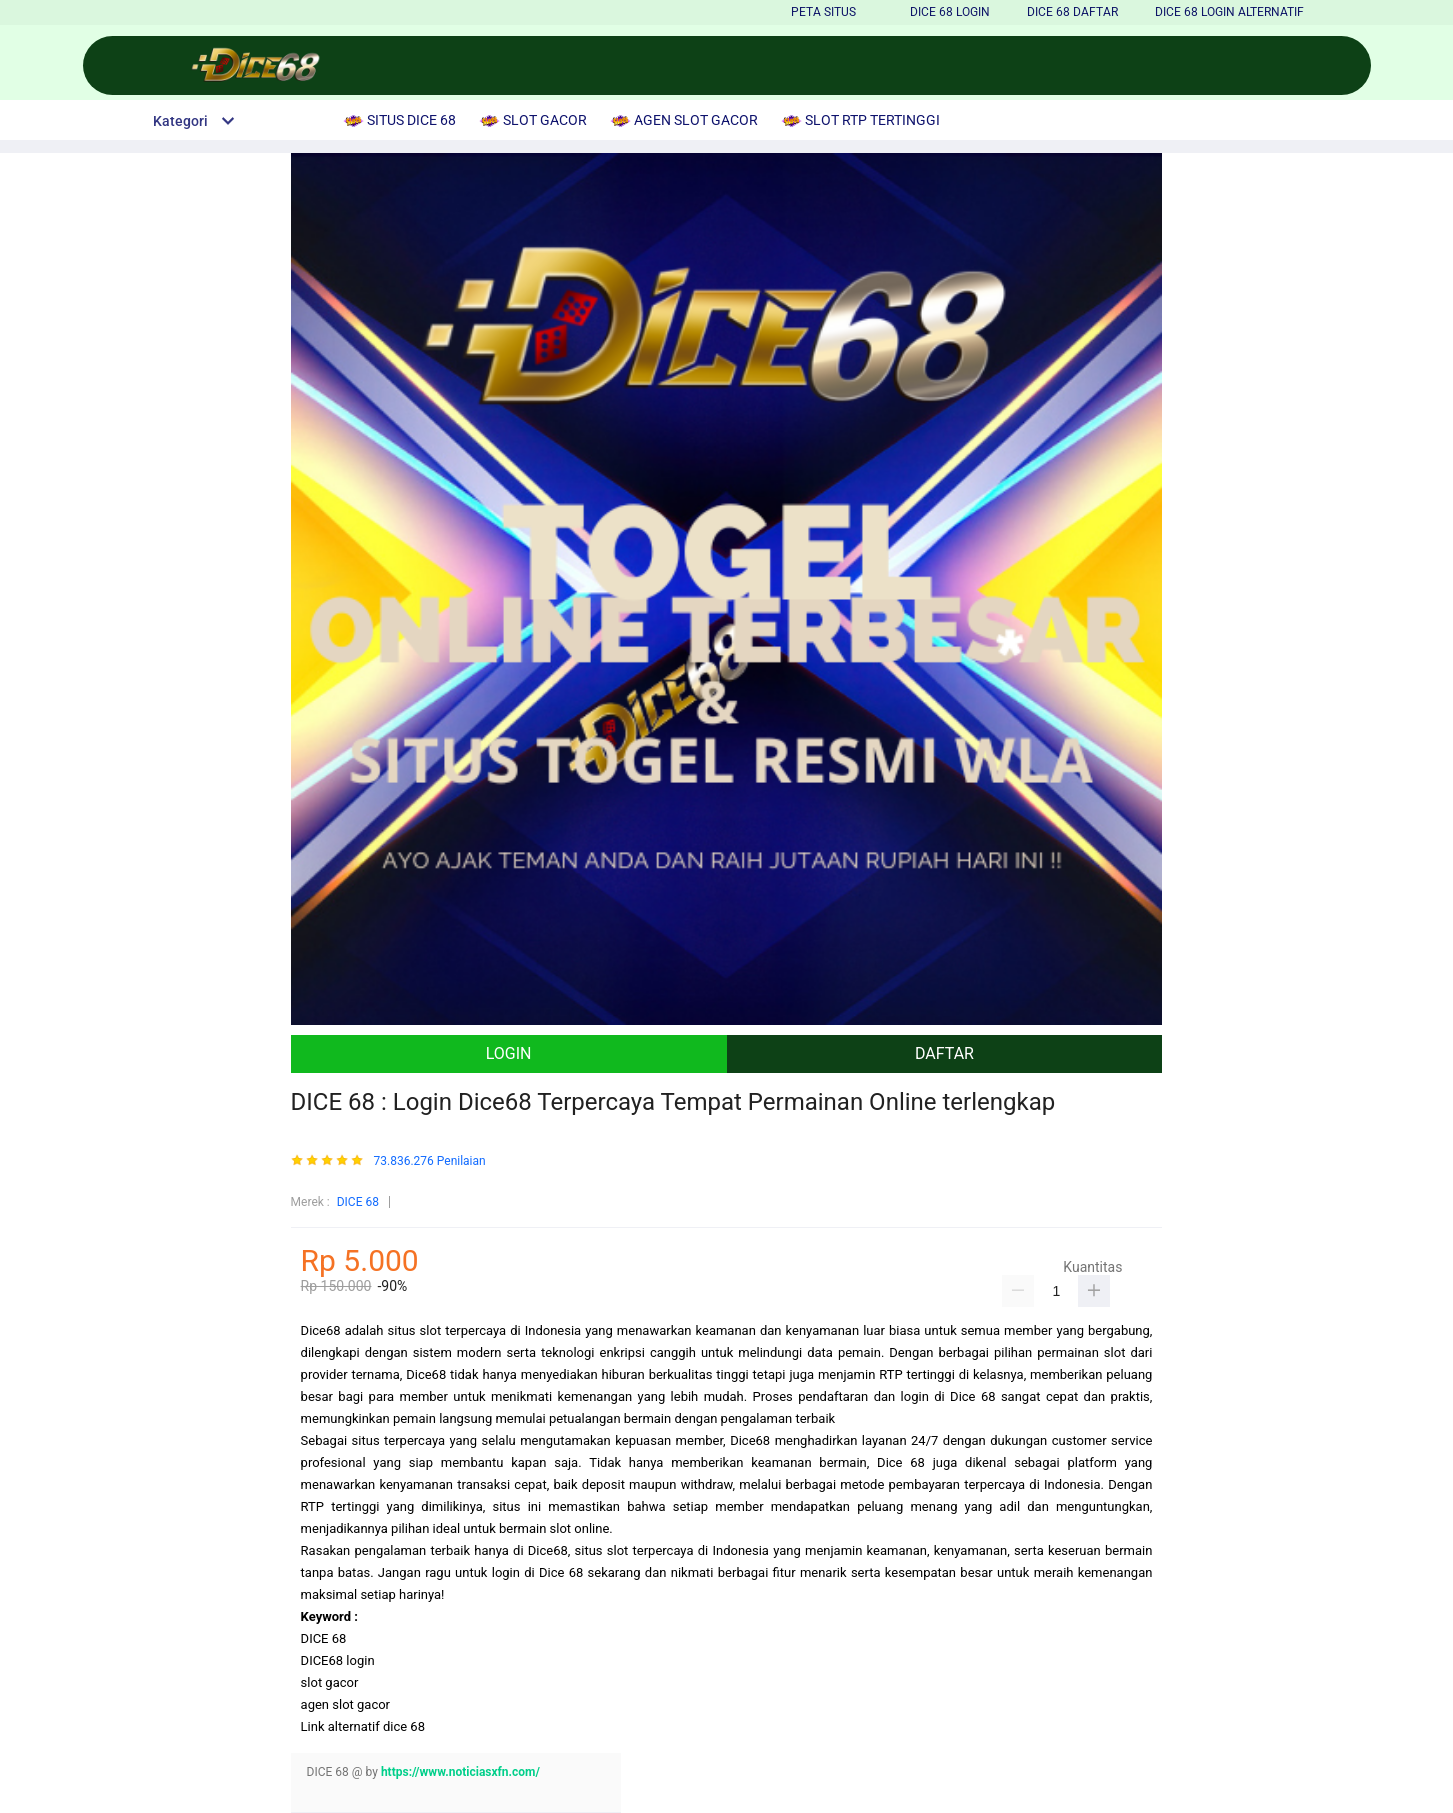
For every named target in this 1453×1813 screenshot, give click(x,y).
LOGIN (509, 1053)
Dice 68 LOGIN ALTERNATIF (1229, 12)
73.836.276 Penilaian (430, 1161)
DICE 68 (358, 1202)
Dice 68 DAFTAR (1072, 12)
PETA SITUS (823, 12)
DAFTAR (944, 1053)
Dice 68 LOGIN (950, 12)
